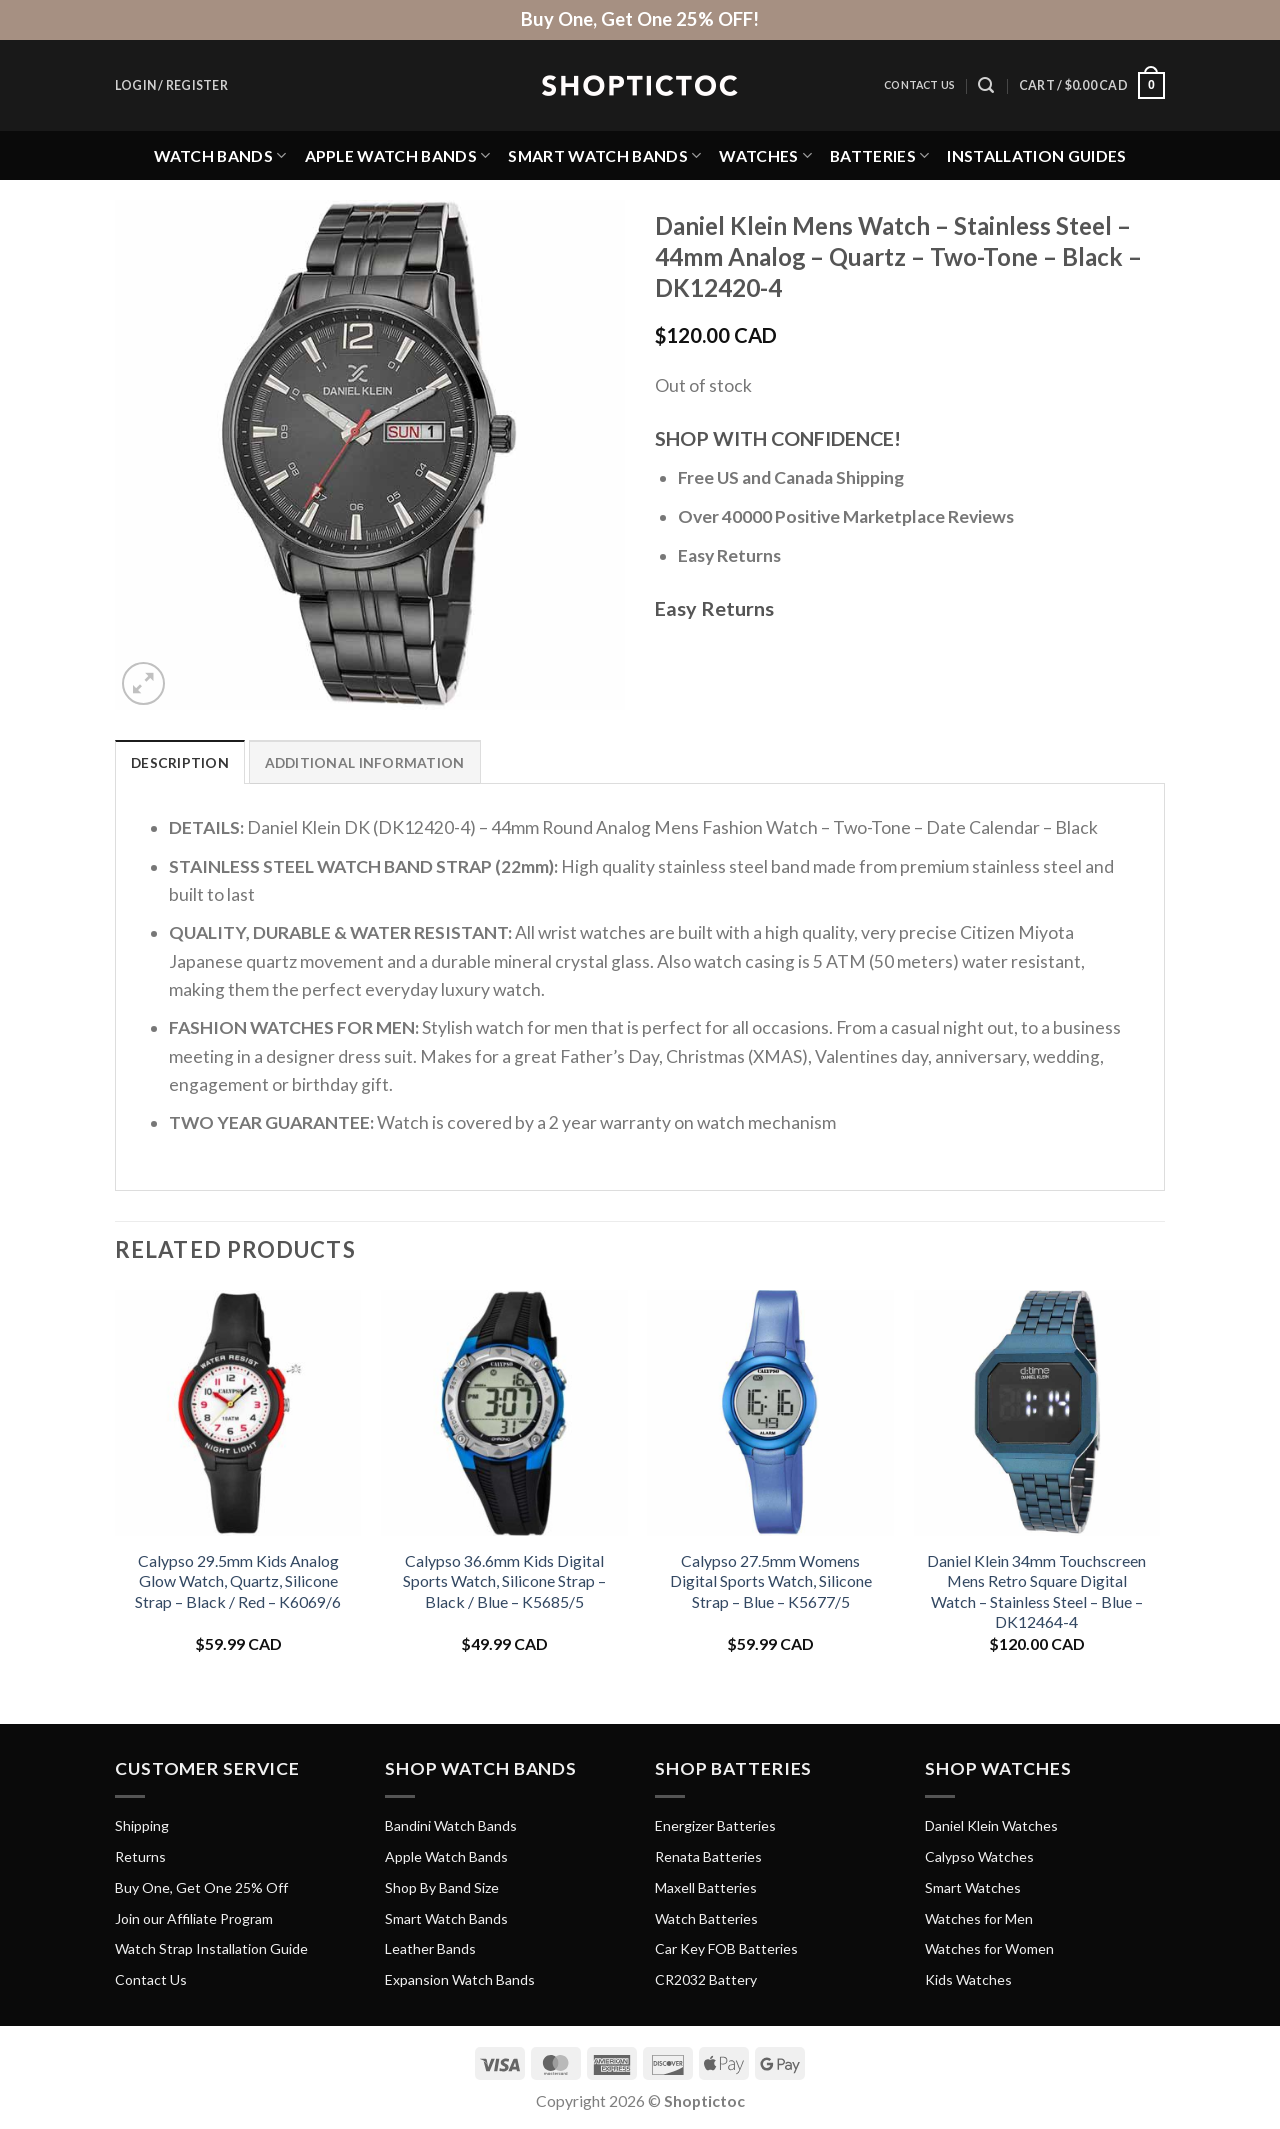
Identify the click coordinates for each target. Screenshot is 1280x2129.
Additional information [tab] (367, 762)
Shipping (142, 1826)
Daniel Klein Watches (991, 1826)
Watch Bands (220, 155)
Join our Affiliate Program (194, 1918)
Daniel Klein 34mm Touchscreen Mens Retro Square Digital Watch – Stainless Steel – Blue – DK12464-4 (1036, 1591)
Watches (765, 155)
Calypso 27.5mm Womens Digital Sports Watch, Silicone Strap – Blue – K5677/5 (771, 1581)
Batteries (879, 155)
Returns (140, 1857)
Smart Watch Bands (604, 155)
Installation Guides (1036, 155)
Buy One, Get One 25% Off (201, 1887)
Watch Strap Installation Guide (211, 1949)
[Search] (986, 85)
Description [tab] (180, 762)
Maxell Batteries (706, 1887)
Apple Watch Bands (398, 155)
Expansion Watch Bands (460, 1980)
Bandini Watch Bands (451, 1826)
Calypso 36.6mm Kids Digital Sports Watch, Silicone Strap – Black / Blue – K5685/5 (504, 1581)
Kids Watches (968, 1980)
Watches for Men (979, 1918)
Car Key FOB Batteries (726, 1949)
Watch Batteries (706, 1918)
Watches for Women (989, 1949)
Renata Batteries (708, 1857)
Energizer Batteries (715, 1826)
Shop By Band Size (442, 1887)
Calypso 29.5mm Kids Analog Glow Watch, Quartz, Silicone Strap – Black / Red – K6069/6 (238, 1581)
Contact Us (919, 85)
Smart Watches (973, 1887)
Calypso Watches (979, 1857)
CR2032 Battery (706, 1980)
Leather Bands (430, 1949)
